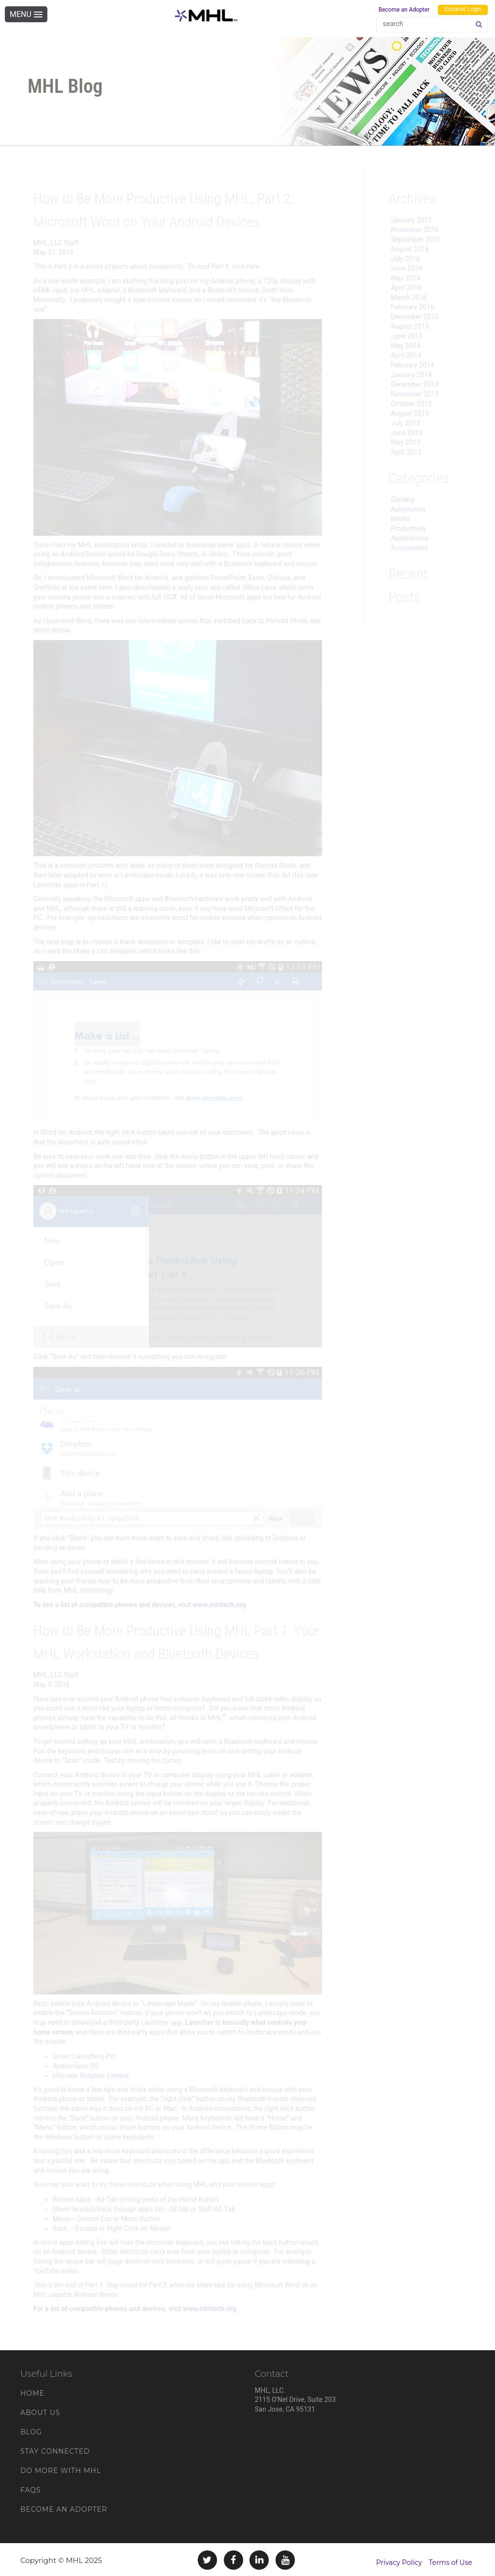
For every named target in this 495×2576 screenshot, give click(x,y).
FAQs (30, 2490)
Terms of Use (450, 2562)
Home (32, 2393)
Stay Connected (55, 2451)
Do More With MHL (60, 2470)
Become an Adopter (404, 9)
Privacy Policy (399, 2562)
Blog (31, 2432)
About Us (40, 2412)
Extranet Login (462, 9)
